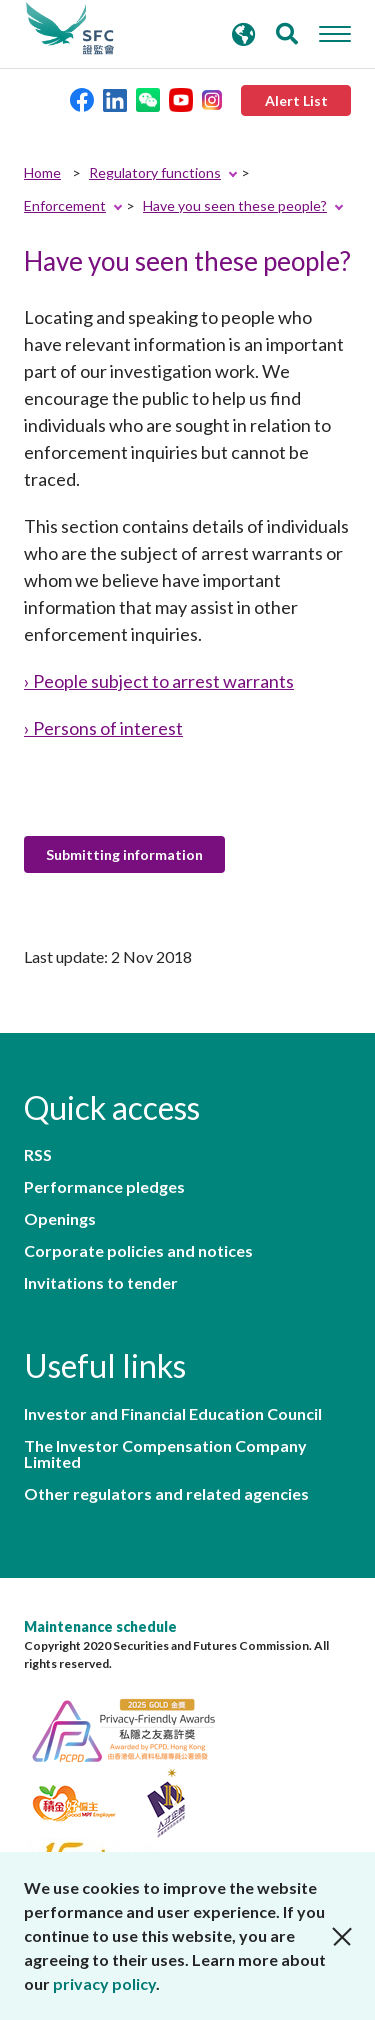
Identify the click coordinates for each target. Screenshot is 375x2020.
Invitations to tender (101, 1283)
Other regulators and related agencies (166, 1494)
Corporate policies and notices (138, 1251)
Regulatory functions (155, 172)
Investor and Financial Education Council (173, 1414)
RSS (38, 1155)
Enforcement (65, 205)
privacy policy (104, 1983)
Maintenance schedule (100, 1626)
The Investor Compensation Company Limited (165, 1454)
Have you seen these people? (235, 205)
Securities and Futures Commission (70, 29)
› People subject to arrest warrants (159, 681)
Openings (60, 1219)
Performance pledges (104, 1187)
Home (42, 172)
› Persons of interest (103, 728)
